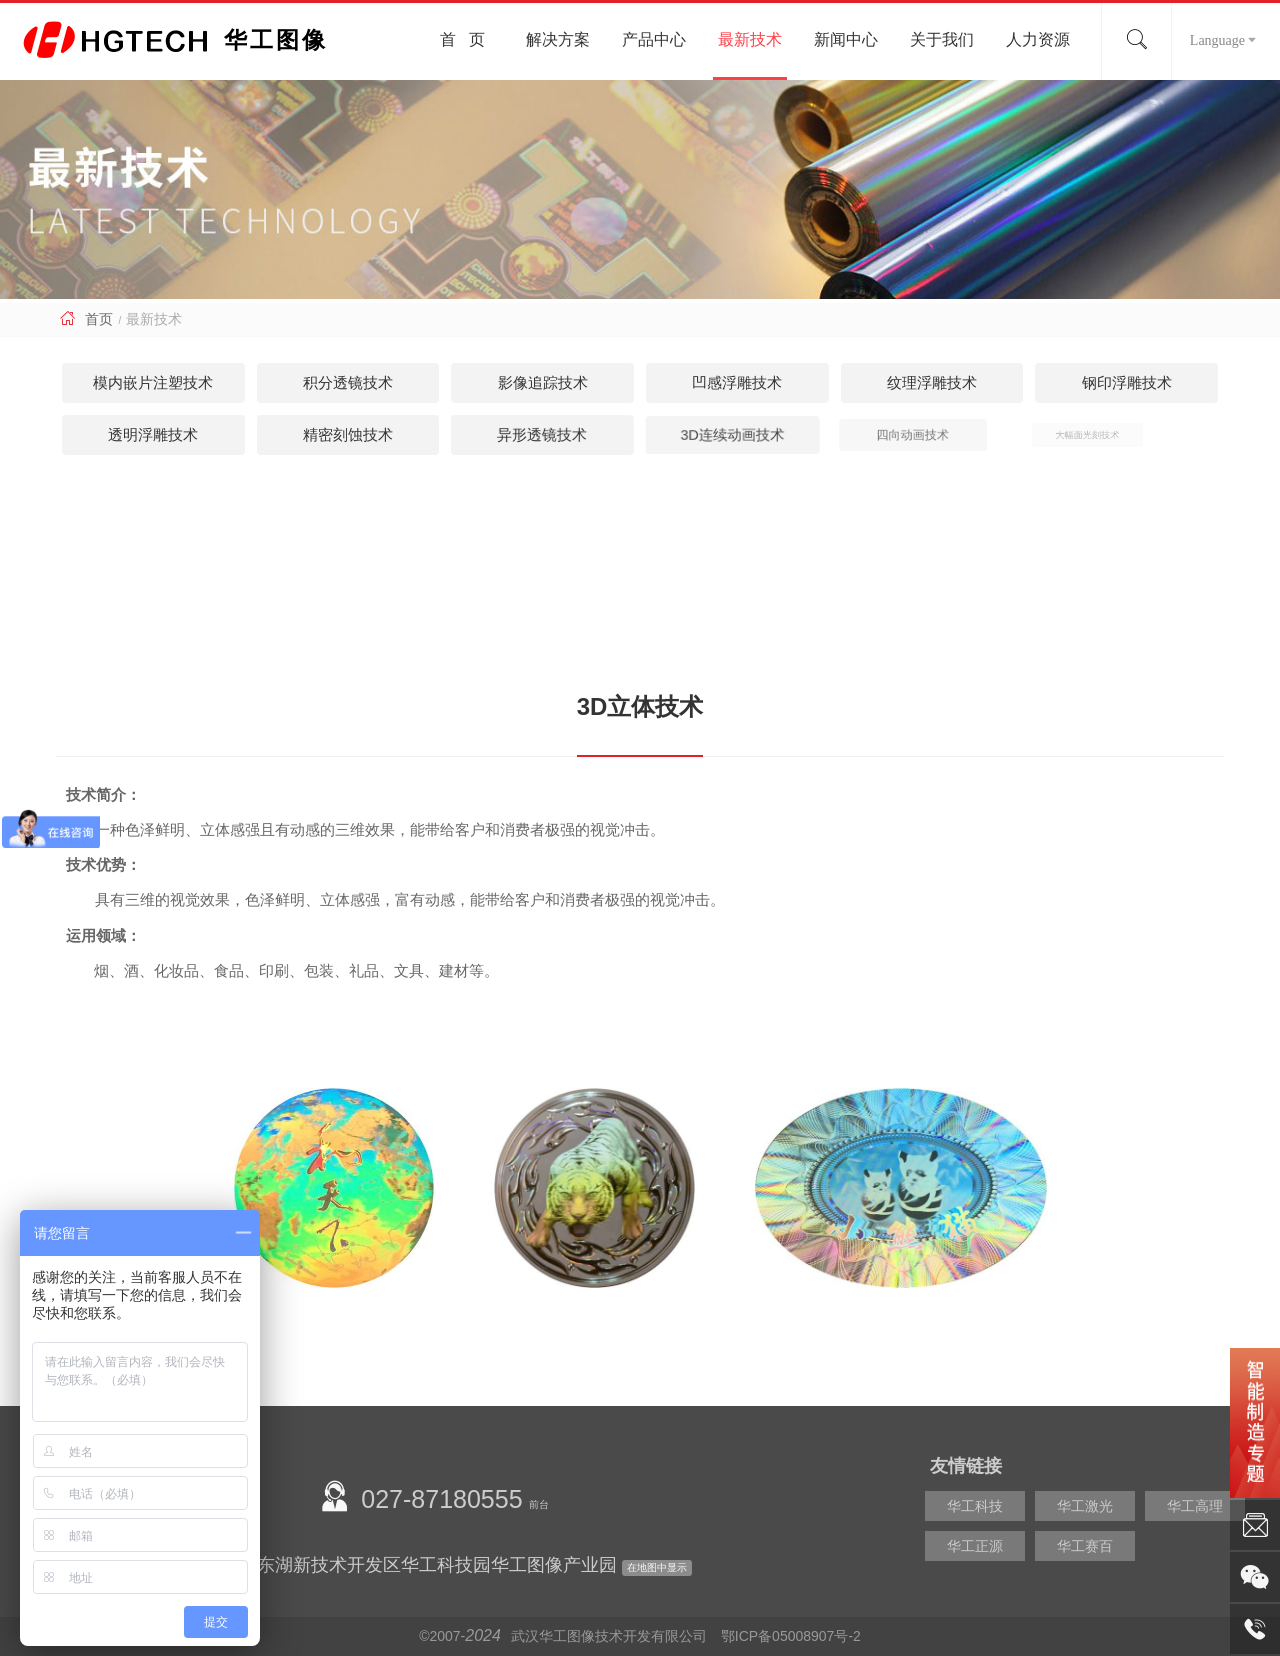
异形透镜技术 (496, 434)
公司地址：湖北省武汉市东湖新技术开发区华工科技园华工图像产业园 (338, 1565)
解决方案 (558, 39)
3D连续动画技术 (680, 434)
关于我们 (942, 39)
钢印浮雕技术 (1127, 382)
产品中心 (654, 39)
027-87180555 (441, 1499)
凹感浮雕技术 (737, 382)
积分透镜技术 (348, 382)
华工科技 (975, 1506)
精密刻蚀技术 (326, 434)
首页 (99, 319)
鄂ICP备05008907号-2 (791, 1636)
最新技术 (750, 39)
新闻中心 (846, 39)
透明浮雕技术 (153, 434)
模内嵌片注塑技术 (153, 382)
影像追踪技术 (543, 382)
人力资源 (1038, 39)
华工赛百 (1085, 1546)
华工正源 (975, 1546)
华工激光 (1085, 1506)
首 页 (462, 39)
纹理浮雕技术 (932, 382)
